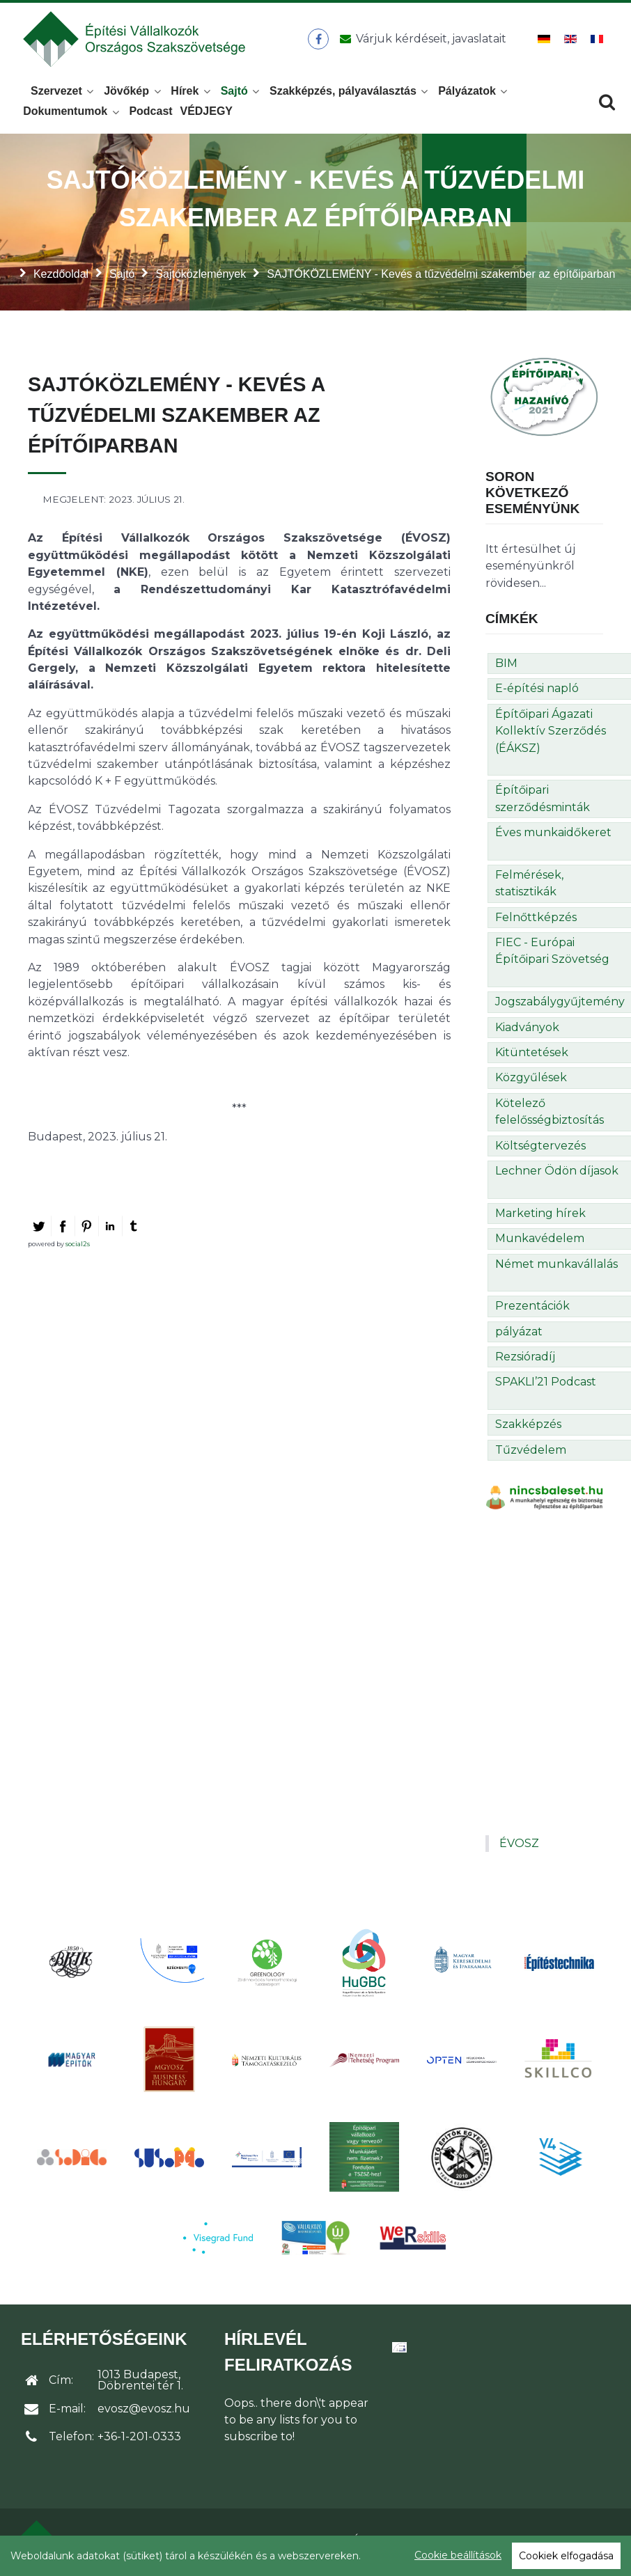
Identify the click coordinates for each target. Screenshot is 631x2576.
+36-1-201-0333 (139, 2440)
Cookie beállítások (457, 2555)
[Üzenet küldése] (421, 41)
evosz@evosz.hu (144, 2412)
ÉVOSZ (519, 1847)
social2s (77, 1248)
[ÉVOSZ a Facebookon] (319, 41)
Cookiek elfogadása (566, 2556)
